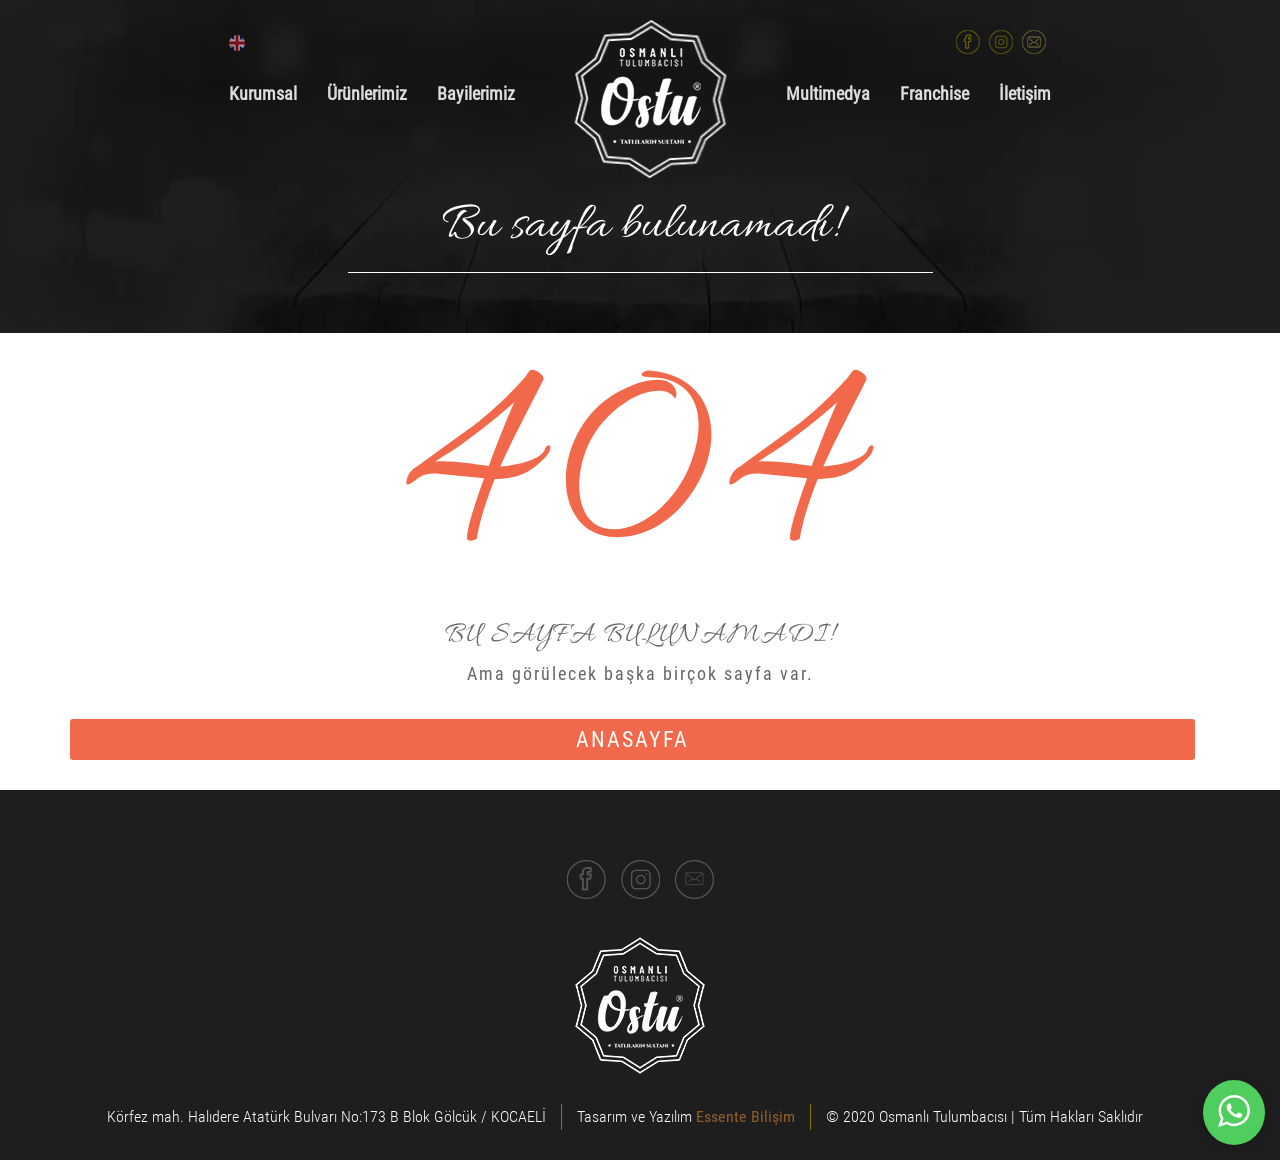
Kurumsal (263, 94)
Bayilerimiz (476, 94)
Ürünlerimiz (367, 94)
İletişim (1025, 94)
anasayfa (632, 739)
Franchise (934, 94)
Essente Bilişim (745, 1116)
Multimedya (828, 94)
